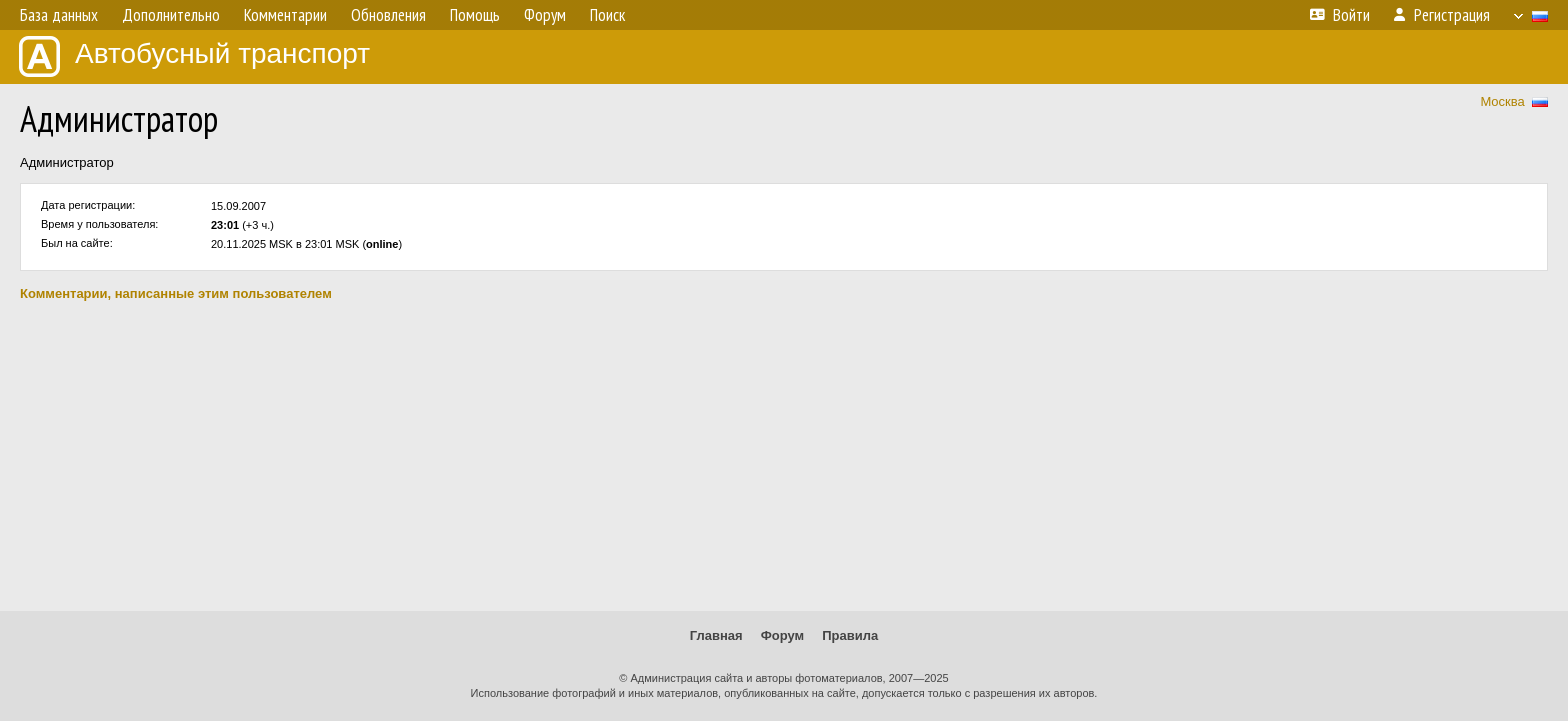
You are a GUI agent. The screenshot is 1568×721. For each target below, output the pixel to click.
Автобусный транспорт (194, 56)
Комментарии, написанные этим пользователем (176, 293)
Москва (1502, 101)
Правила (850, 635)
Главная (716, 635)
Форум (782, 635)
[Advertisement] (784, 456)
